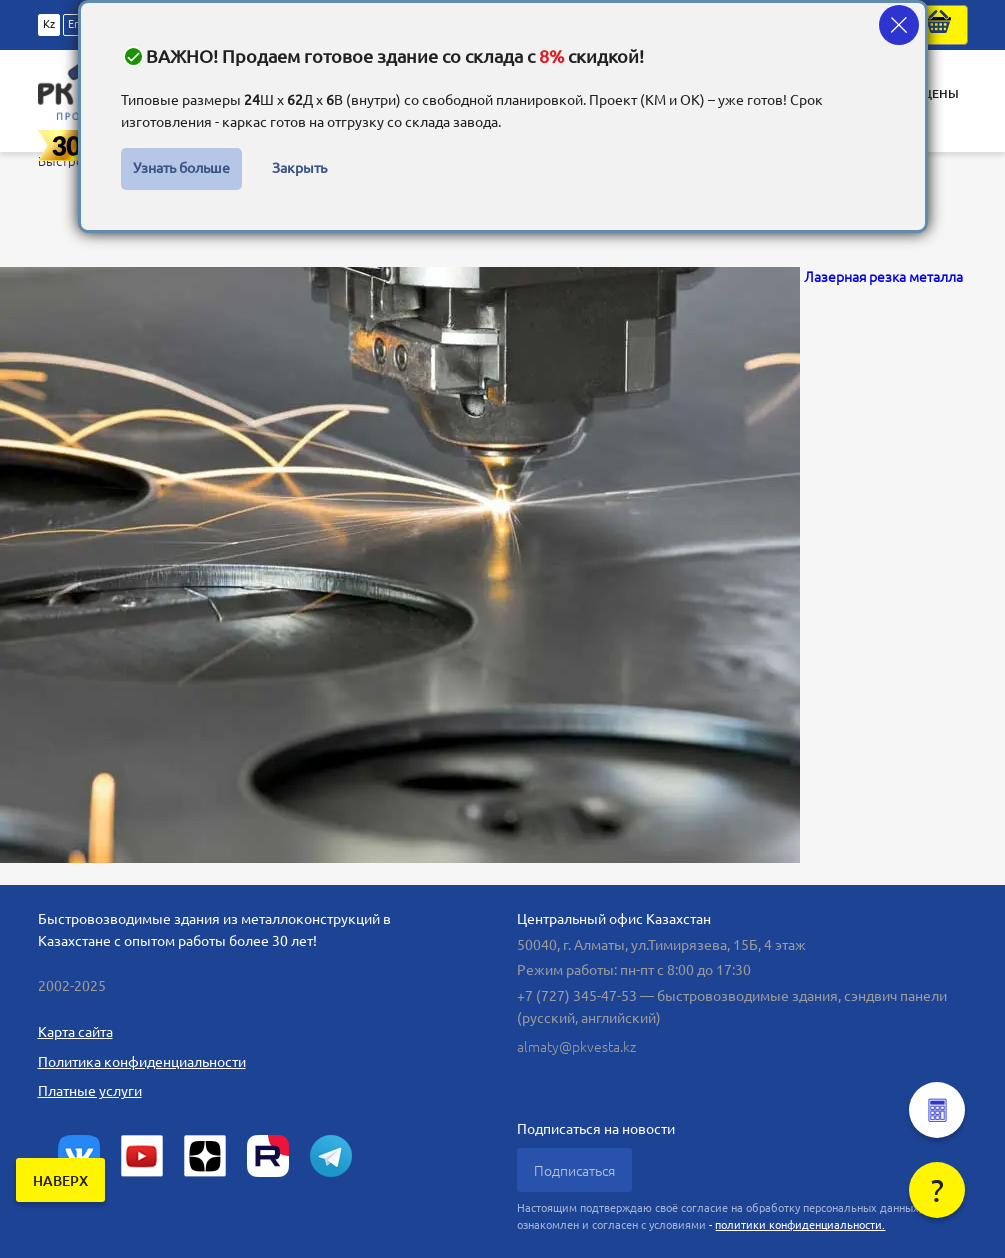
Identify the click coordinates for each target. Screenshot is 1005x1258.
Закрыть (299, 168)
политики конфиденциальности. (800, 1225)
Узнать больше (181, 168)
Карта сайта (75, 1032)
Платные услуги (90, 1091)
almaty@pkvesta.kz (576, 1047)
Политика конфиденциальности (142, 1062)
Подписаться (574, 1171)
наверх (60, 1181)
